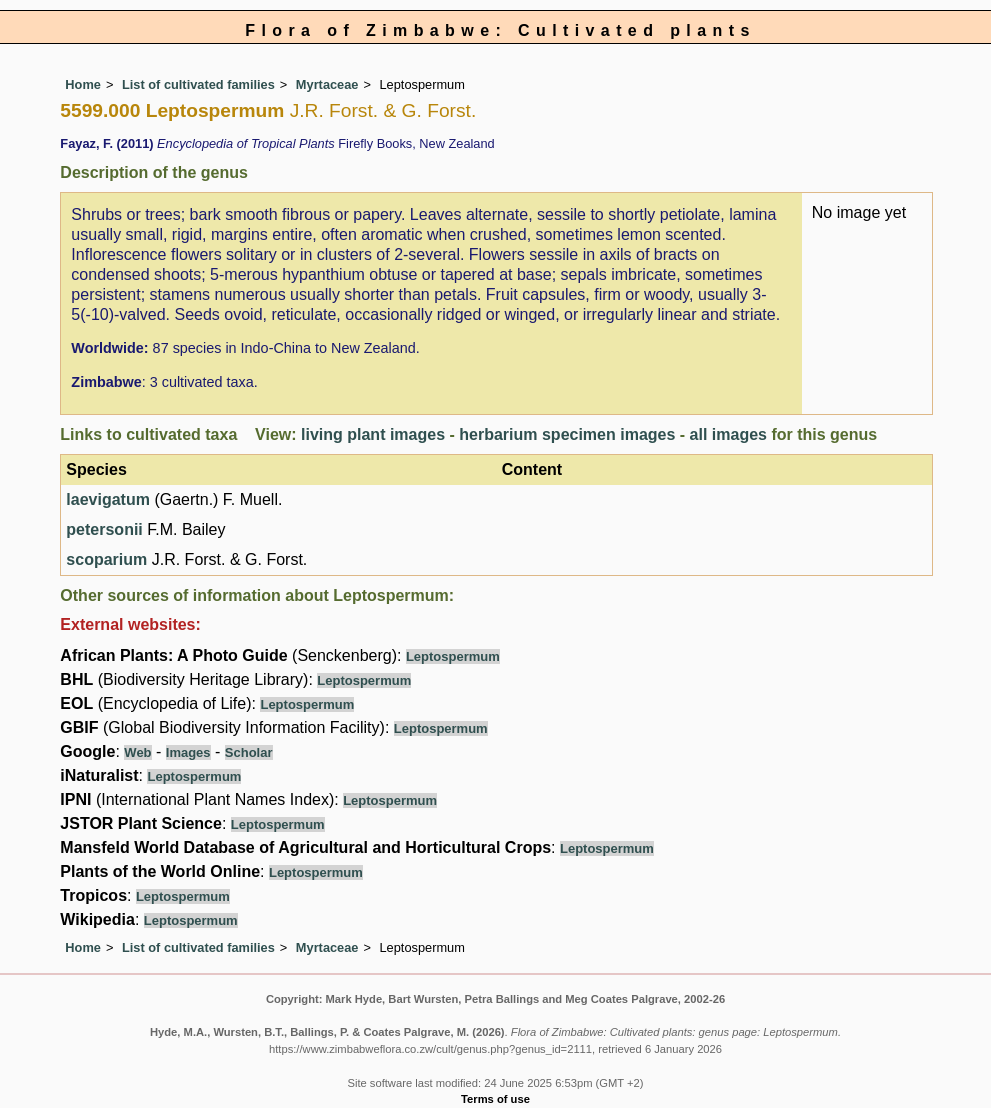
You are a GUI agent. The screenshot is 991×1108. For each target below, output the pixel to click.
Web (137, 752)
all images (728, 434)
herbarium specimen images (567, 434)
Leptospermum (453, 656)
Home (83, 84)
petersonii (104, 529)
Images (188, 752)
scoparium (106, 559)
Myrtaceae (327, 84)
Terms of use (495, 1099)
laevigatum (108, 499)
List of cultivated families (198, 84)
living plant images (373, 434)
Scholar (249, 752)
